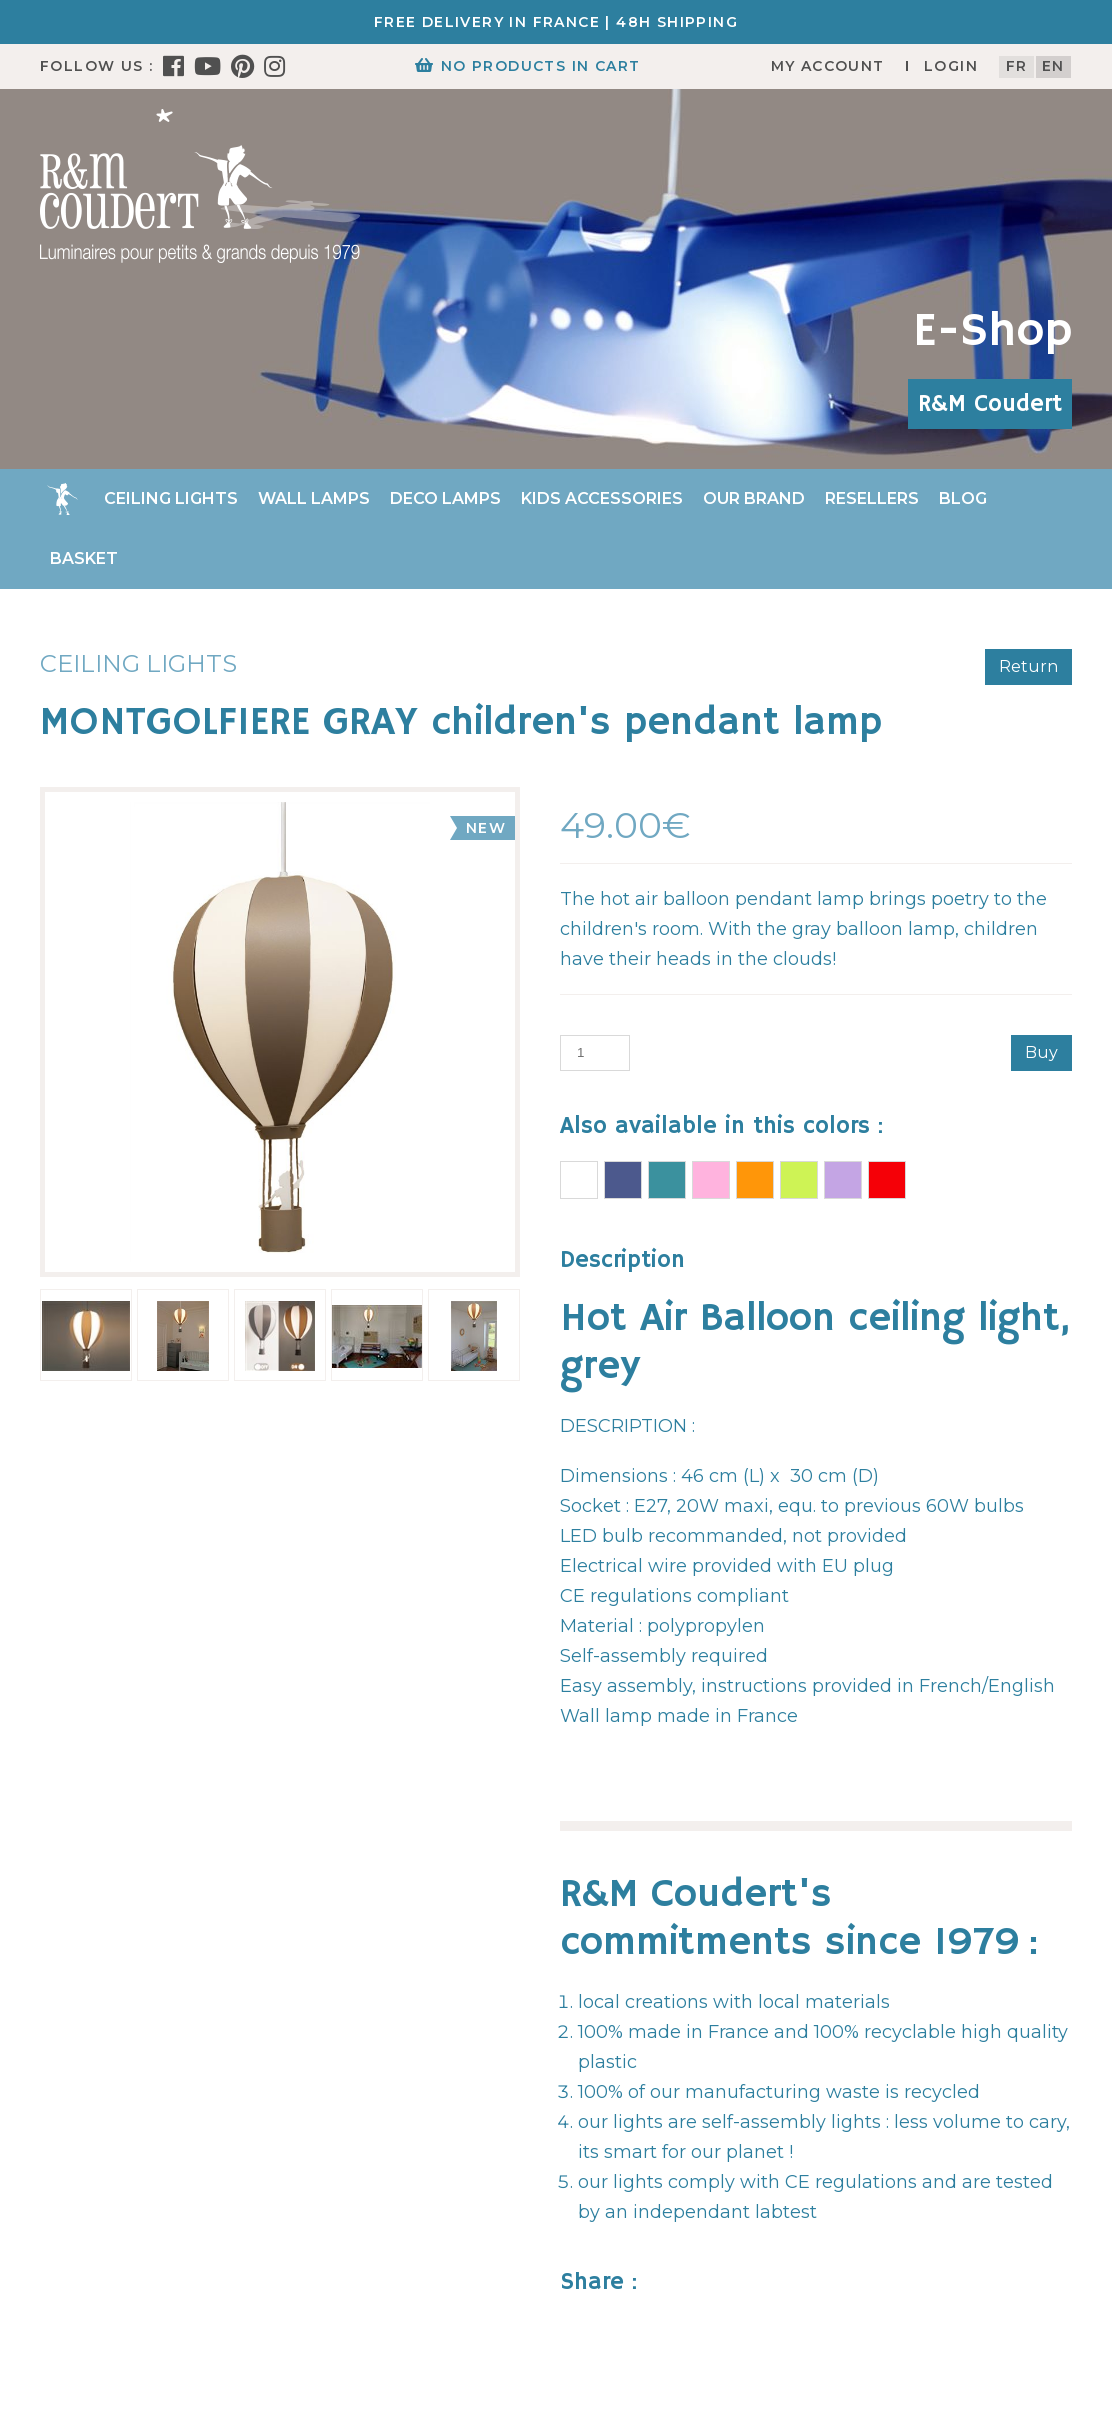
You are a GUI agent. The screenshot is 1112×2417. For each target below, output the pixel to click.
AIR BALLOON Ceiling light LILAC (843, 1180)
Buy (1041, 1052)
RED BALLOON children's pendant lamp (887, 1180)
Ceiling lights (171, 498)
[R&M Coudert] (200, 185)
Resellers (872, 498)
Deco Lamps (445, 498)
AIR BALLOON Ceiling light (579, 1180)
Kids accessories (602, 498)
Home (62, 499)
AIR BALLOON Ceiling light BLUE (623, 1180)
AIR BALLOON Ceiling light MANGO (755, 1180)
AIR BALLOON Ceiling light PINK (711, 1180)
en (1053, 66)
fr (1017, 66)
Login (951, 66)
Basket (84, 558)
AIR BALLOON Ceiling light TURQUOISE (667, 1180)
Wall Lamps (314, 498)
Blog (963, 498)
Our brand (754, 498)
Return (1028, 666)
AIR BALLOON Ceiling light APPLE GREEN (799, 1180)
